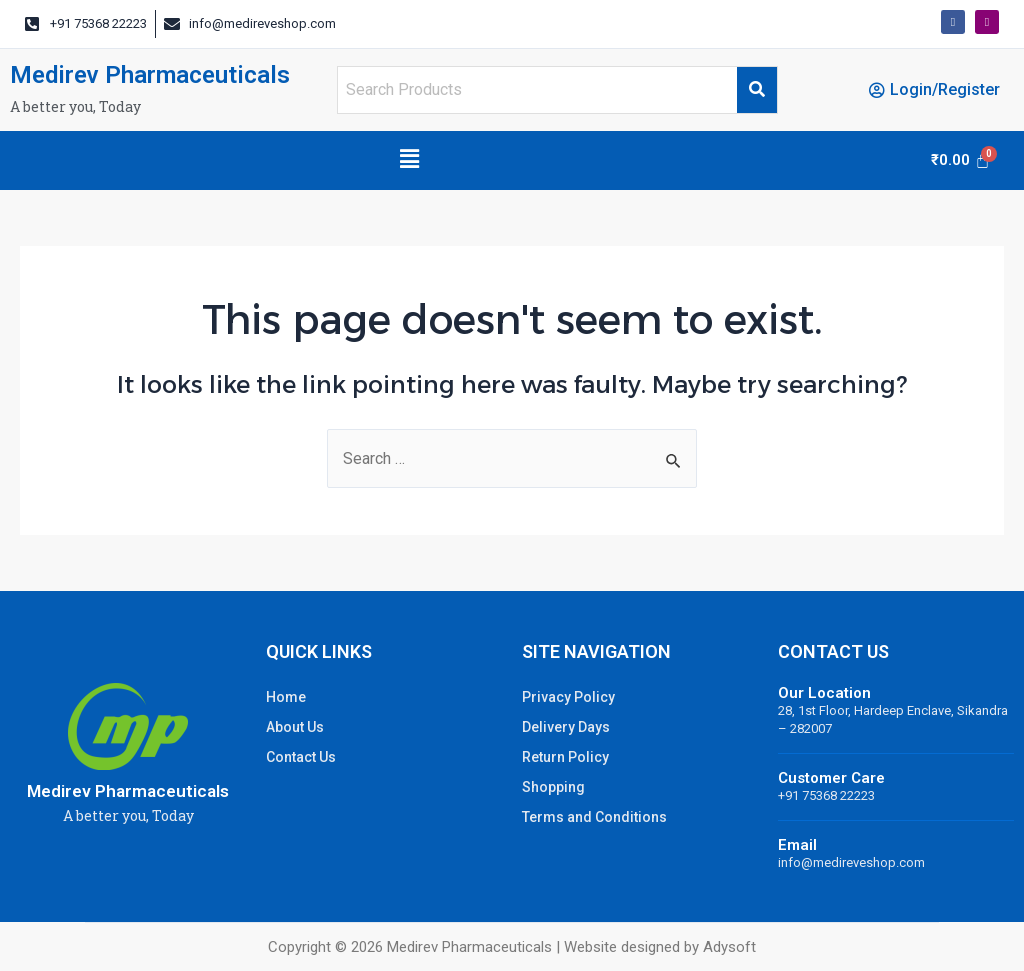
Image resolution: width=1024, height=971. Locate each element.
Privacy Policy (568, 697)
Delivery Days (566, 727)
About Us (295, 727)
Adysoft (729, 947)
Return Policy (565, 757)
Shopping (553, 787)
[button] (409, 160)
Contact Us (301, 757)
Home (286, 697)
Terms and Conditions (594, 817)
